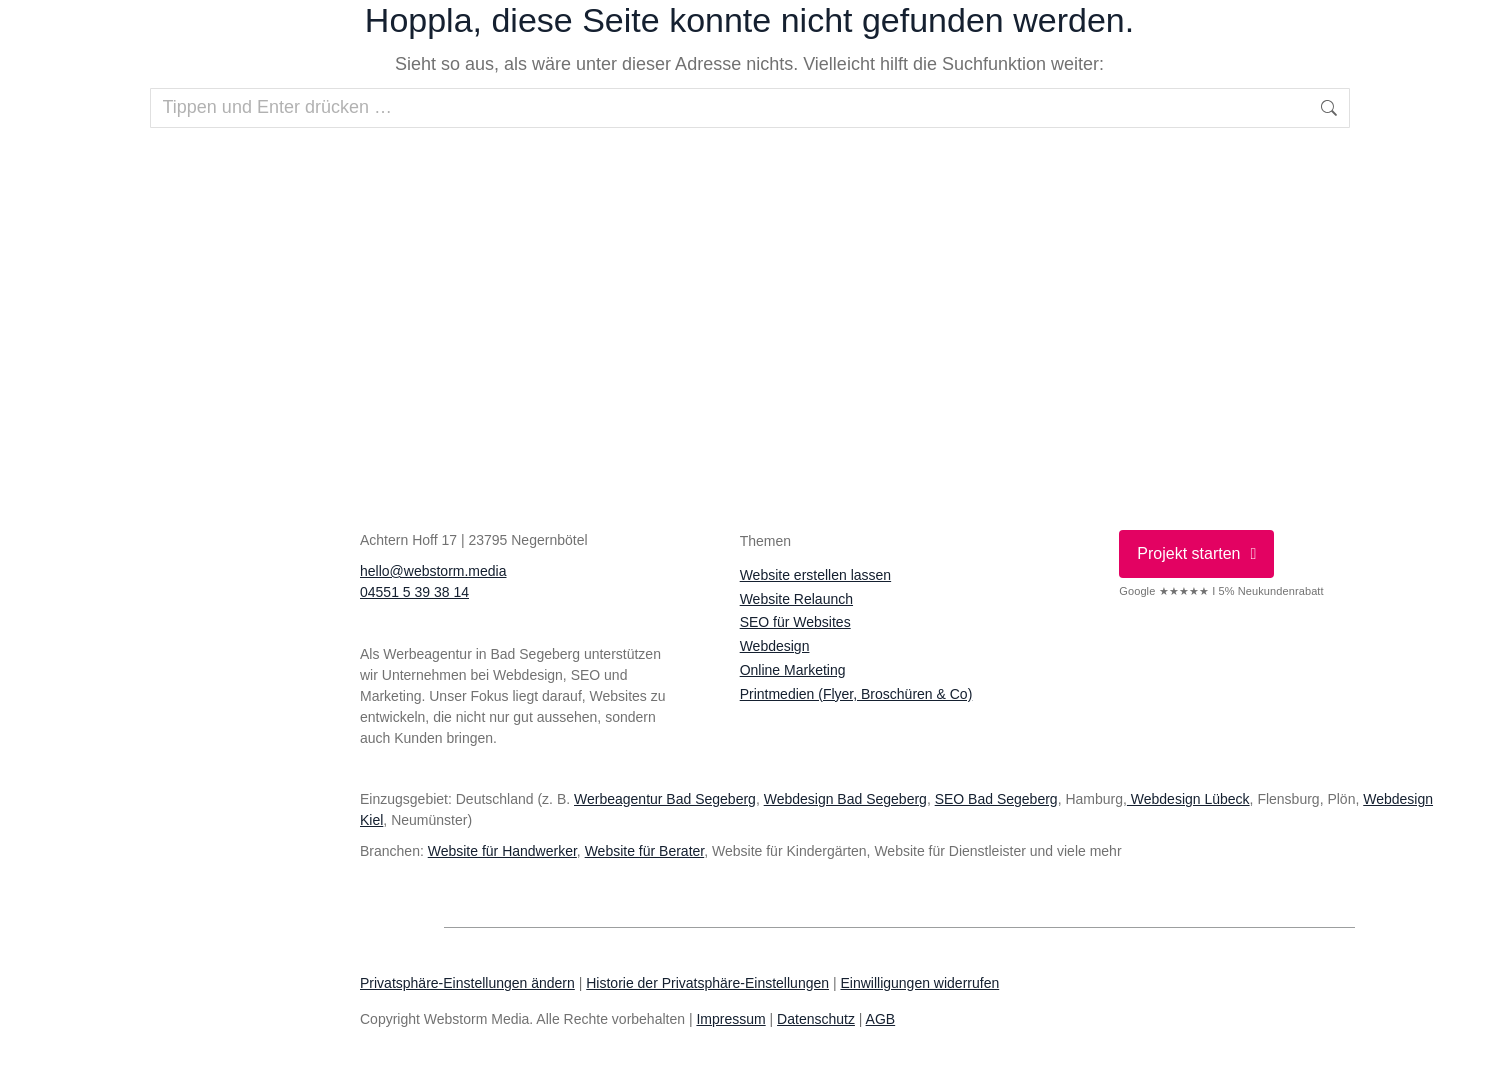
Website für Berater (645, 851)
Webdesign (775, 646)
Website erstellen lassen (815, 575)
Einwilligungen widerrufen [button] (919, 983)
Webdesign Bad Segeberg (845, 799)
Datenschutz (816, 1019)
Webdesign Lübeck (1188, 799)
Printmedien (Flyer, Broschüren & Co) (856, 694)
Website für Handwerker (502, 851)
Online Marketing (793, 670)
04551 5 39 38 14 (414, 592)
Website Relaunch (796, 599)
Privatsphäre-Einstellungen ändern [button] (467, 983)
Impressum (730, 1019)
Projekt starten (1196, 553)
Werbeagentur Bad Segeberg (665, 799)
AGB (881, 1019)
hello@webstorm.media (433, 571)
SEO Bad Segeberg (996, 799)
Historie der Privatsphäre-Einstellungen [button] (707, 983)
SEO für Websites (795, 622)
